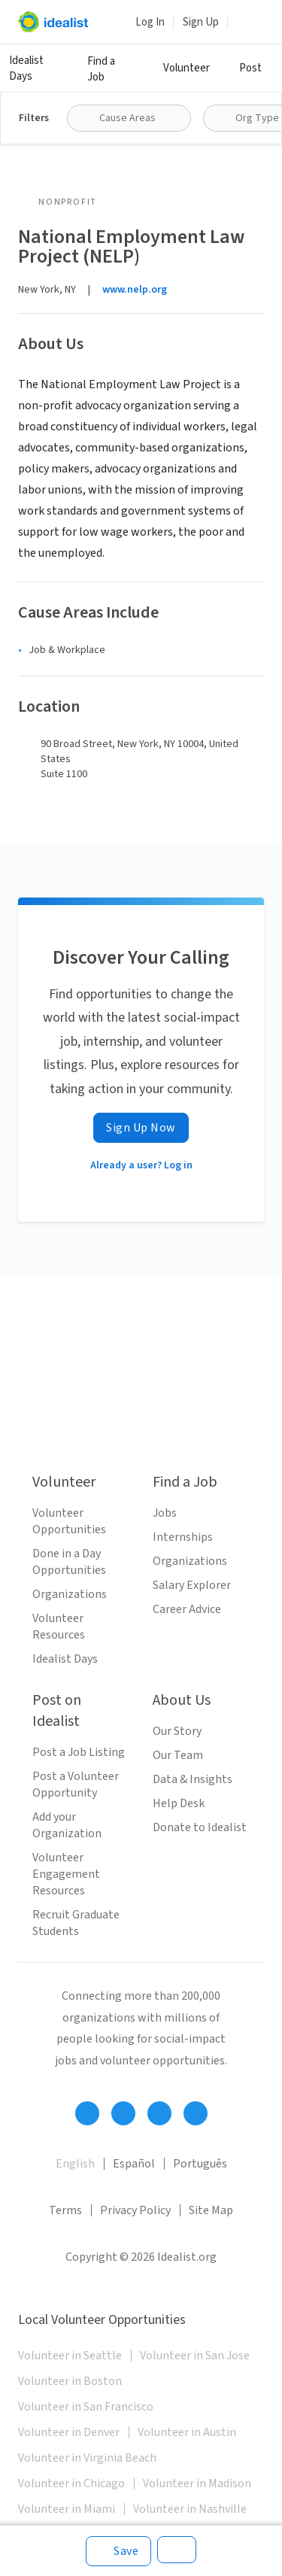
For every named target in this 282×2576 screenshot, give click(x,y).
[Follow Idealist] (87, 2113)
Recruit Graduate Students (76, 1923)
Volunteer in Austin (187, 2432)
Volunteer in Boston (70, 2381)
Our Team (178, 1755)
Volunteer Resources (58, 1626)
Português (200, 2163)
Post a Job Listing (78, 1752)
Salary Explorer (192, 1585)
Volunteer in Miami (66, 2509)
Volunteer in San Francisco (85, 2406)
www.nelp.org (134, 289)
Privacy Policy (135, 2210)
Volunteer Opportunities (69, 1521)
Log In (150, 22)
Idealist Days (26, 68)
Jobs (165, 1513)
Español (134, 2163)
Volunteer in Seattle (70, 2355)
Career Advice (187, 1609)
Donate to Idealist (200, 1827)
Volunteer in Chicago (71, 2483)
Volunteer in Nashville (190, 2509)
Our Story (177, 1731)
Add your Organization (67, 1825)
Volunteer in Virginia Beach (87, 2458)
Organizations (69, 1594)
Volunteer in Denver (69, 2432)
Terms (65, 2210)
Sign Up (201, 22)
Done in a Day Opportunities (69, 1561)
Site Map (211, 2210)
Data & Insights (192, 1779)
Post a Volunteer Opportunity (75, 1784)
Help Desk (179, 1803)
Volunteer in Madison (197, 2483)
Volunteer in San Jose (195, 2355)
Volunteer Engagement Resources (66, 1874)
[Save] (118, 2551)
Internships (183, 1537)
